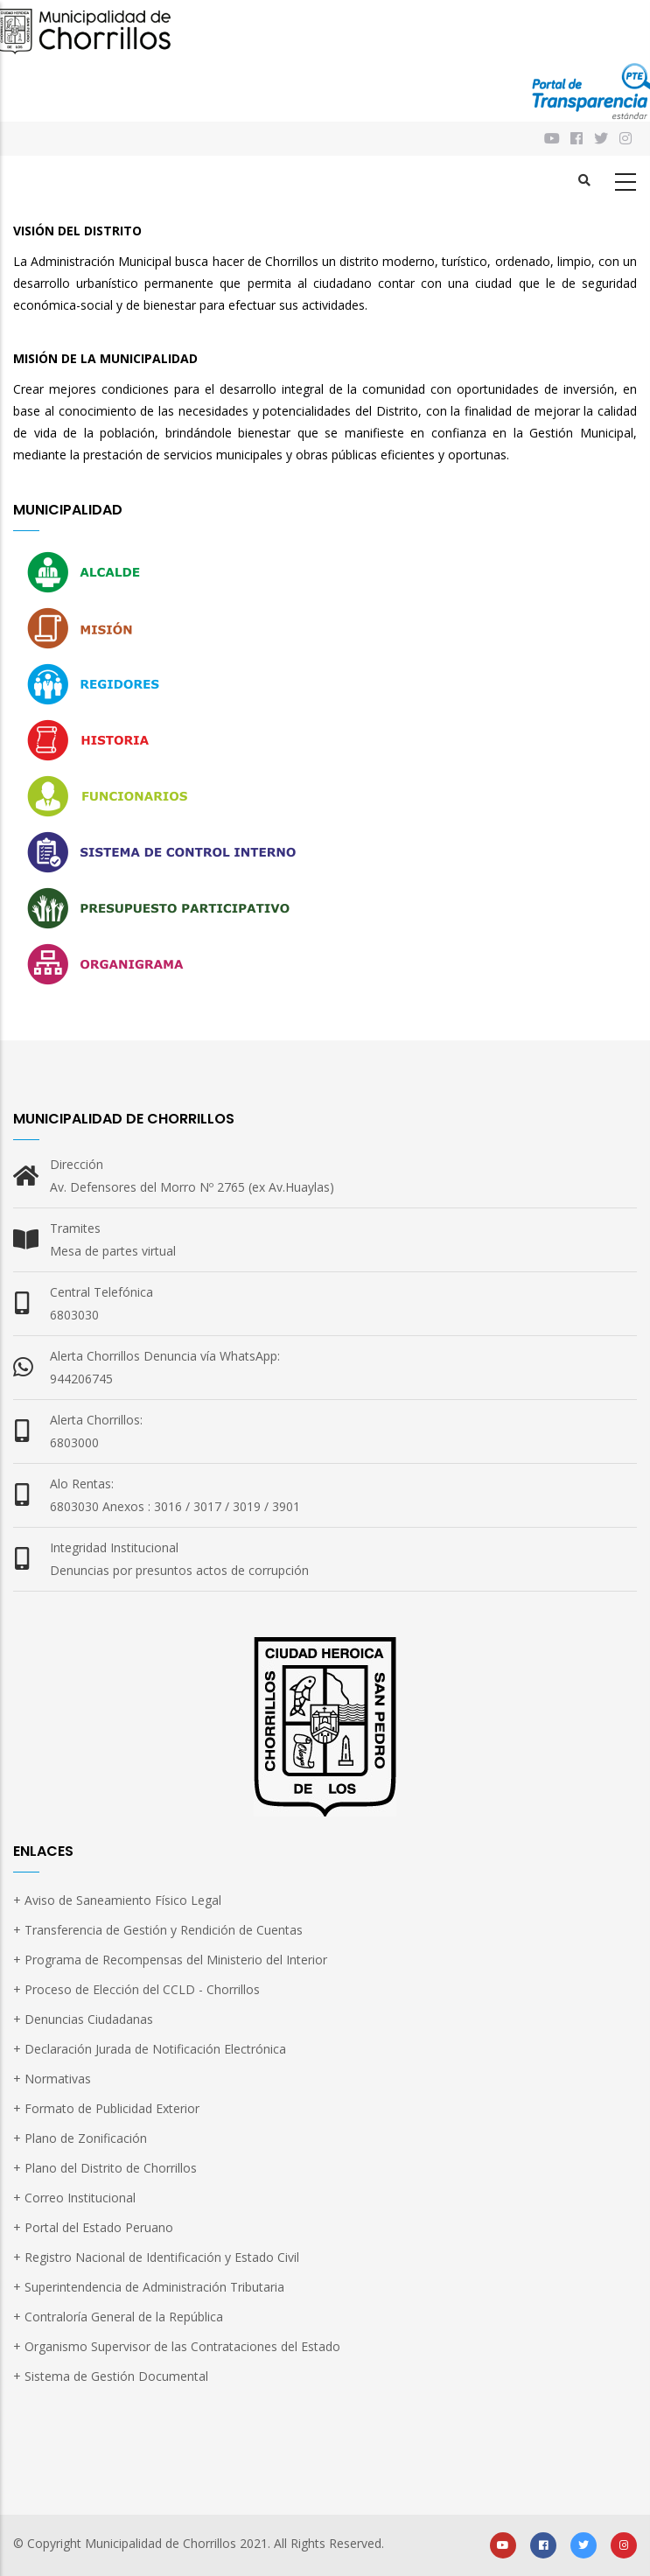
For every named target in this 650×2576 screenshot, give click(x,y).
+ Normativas (52, 2078)
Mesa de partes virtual (113, 1250)
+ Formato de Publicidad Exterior (106, 2108)
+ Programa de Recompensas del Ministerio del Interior (170, 1959)
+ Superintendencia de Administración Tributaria (148, 2286)
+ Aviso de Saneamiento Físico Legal (117, 1900)
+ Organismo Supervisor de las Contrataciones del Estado (176, 2346)
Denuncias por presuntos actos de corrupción (179, 1570)
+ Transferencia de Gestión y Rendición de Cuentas (158, 1930)
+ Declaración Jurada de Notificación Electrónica (149, 2048)
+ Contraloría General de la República (118, 2316)
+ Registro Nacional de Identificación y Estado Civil (156, 2257)
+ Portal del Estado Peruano (93, 2227)
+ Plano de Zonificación (80, 2138)
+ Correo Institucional (74, 2197)
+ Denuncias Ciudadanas (83, 2019)
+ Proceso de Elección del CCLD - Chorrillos (136, 1989)
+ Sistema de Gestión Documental (110, 2376)
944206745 (81, 1378)
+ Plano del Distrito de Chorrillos (105, 2168)
